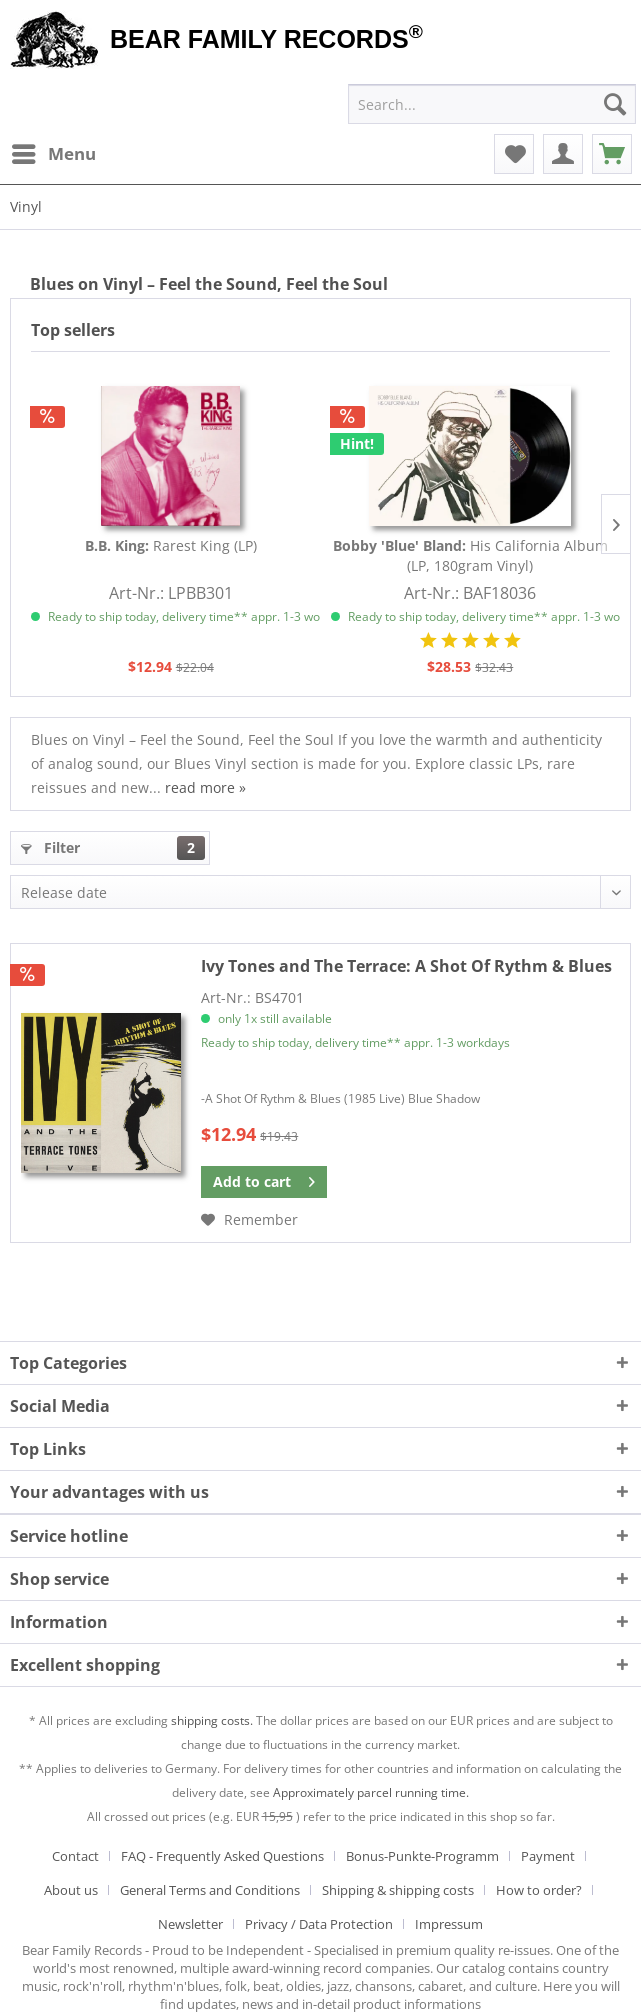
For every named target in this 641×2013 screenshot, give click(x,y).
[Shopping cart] (612, 154)
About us (71, 1890)
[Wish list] (514, 154)
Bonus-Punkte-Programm (422, 1856)
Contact (75, 1856)
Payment (548, 1856)
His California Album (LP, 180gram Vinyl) (470, 555)
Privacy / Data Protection (319, 1924)
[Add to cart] (264, 1182)
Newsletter (190, 1924)
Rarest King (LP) (171, 545)
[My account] (563, 154)
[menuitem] (53, 154)
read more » (205, 787)
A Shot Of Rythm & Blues (406, 966)
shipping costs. (212, 1720)
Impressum (449, 1924)
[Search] (615, 104)
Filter (113, 848)
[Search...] (492, 104)
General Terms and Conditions (210, 1890)
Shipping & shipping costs (398, 1890)
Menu (54, 151)
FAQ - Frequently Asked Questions (222, 1856)
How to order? (539, 1890)
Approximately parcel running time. (371, 1792)
